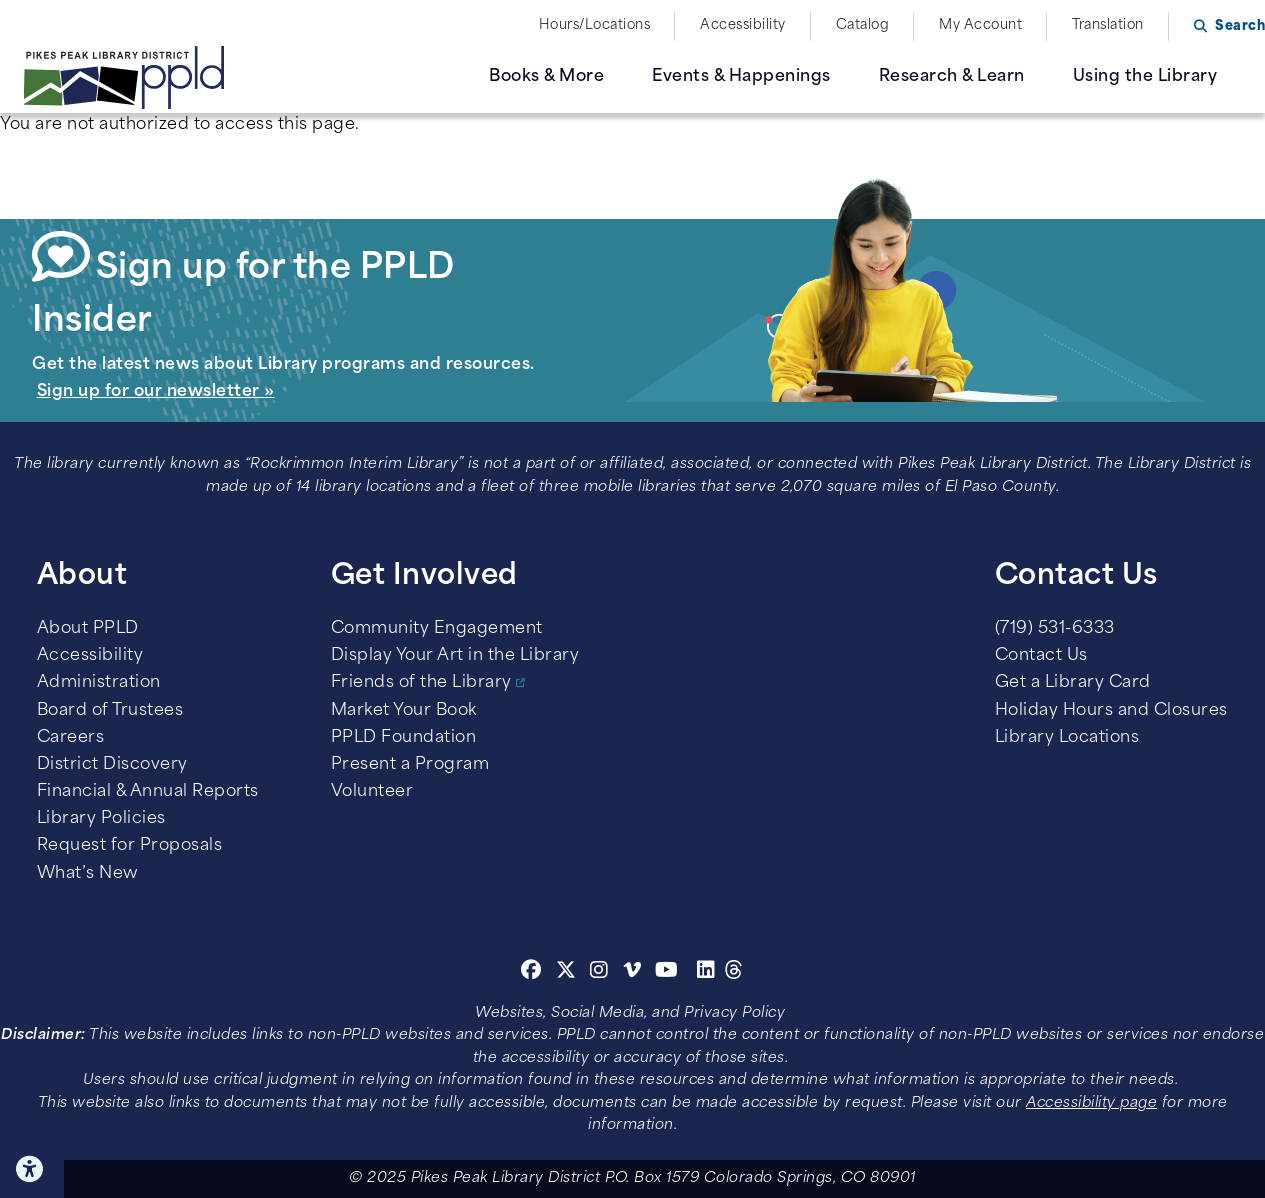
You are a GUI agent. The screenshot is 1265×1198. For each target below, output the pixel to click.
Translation (1108, 25)
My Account (980, 25)
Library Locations (1067, 738)
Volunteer (372, 792)
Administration (99, 683)
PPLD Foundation (404, 738)
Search (1240, 26)
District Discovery (112, 765)
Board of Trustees (110, 711)
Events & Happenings (741, 77)
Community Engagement (437, 629)
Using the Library (1145, 77)
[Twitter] (566, 973)
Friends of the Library (421, 683)
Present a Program (410, 765)
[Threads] (734, 973)
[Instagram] (602, 973)
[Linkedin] (706, 973)
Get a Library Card (1073, 683)
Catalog (863, 25)
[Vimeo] (632, 973)
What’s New (88, 874)
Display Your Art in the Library (455, 656)
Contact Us (1041, 656)
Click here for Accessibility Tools (32, 1169)
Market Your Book (404, 711)
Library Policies (101, 819)
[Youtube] (667, 973)
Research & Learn (952, 77)
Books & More (546, 77)
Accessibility (743, 25)
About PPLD (88, 629)
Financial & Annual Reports (148, 792)
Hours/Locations (595, 25)
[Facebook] (531, 973)
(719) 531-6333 (1055, 629)
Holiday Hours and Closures (1111, 711)
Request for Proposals (130, 846)
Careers (71, 738)
